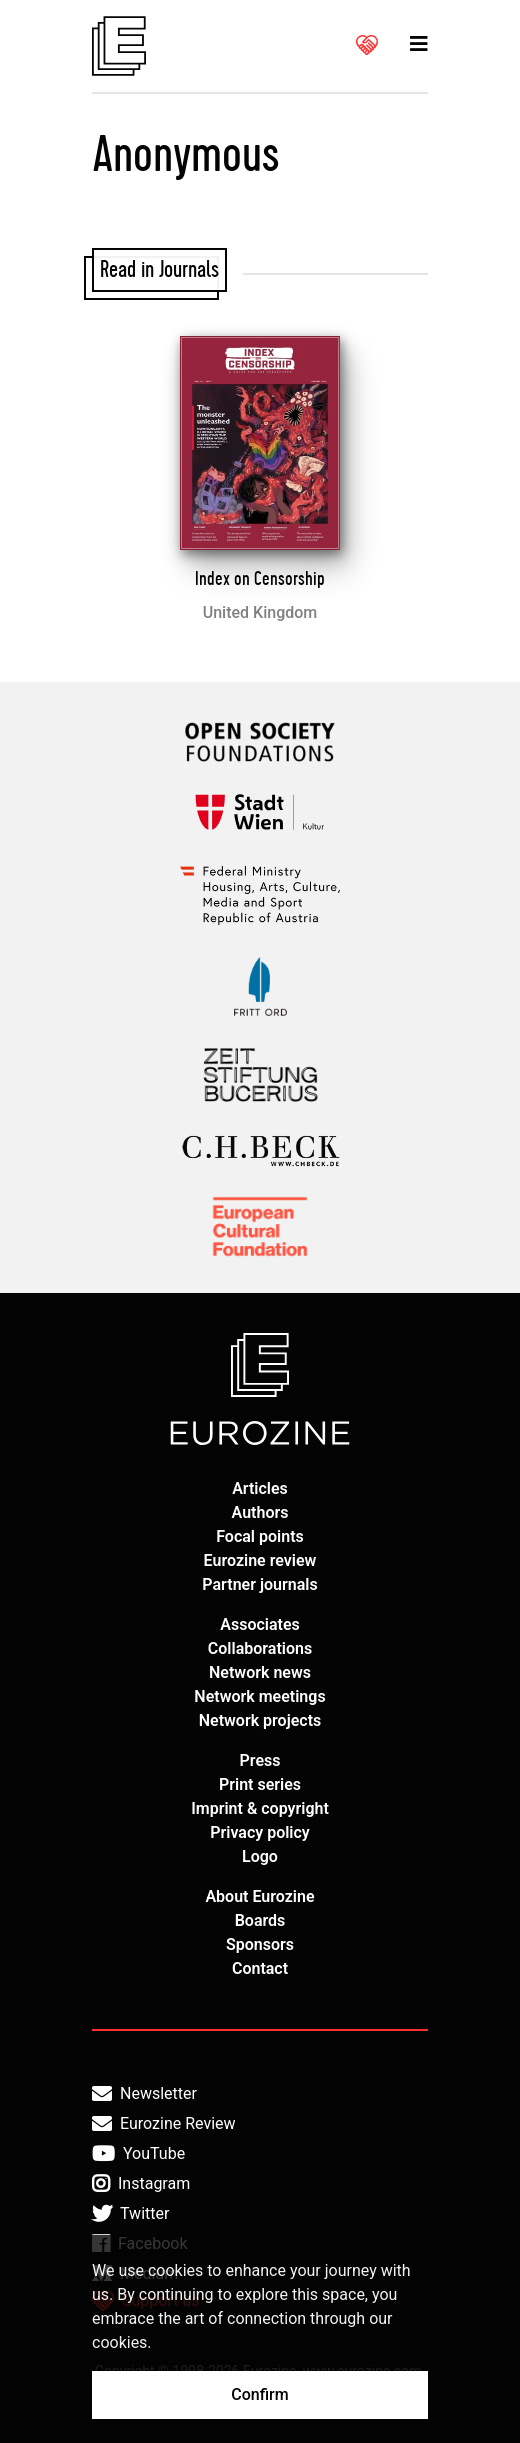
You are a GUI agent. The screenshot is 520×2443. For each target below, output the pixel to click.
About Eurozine (259, 1896)
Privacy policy (260, 1832)
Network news (260, 1672)
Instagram (141, 2184)
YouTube (138, 2154)
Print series (260, 1784)
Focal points (260, 1536)
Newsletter (144, 2094)
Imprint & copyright (260, 1808)
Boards (260, 1920)
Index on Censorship (260, 579)
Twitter (130, 2214)
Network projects (260, 1720)
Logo (260, 1856)
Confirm (259, 2394)
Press (260, 1760)
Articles (260, 1488)
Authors (260, 1512)
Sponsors (260, 1944)
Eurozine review (260, 1560)
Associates (260, 1624)
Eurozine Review (164, 2124)
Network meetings (259, 1696)
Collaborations (260, 1648)
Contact (260, 1968)
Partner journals (259, 1584)
